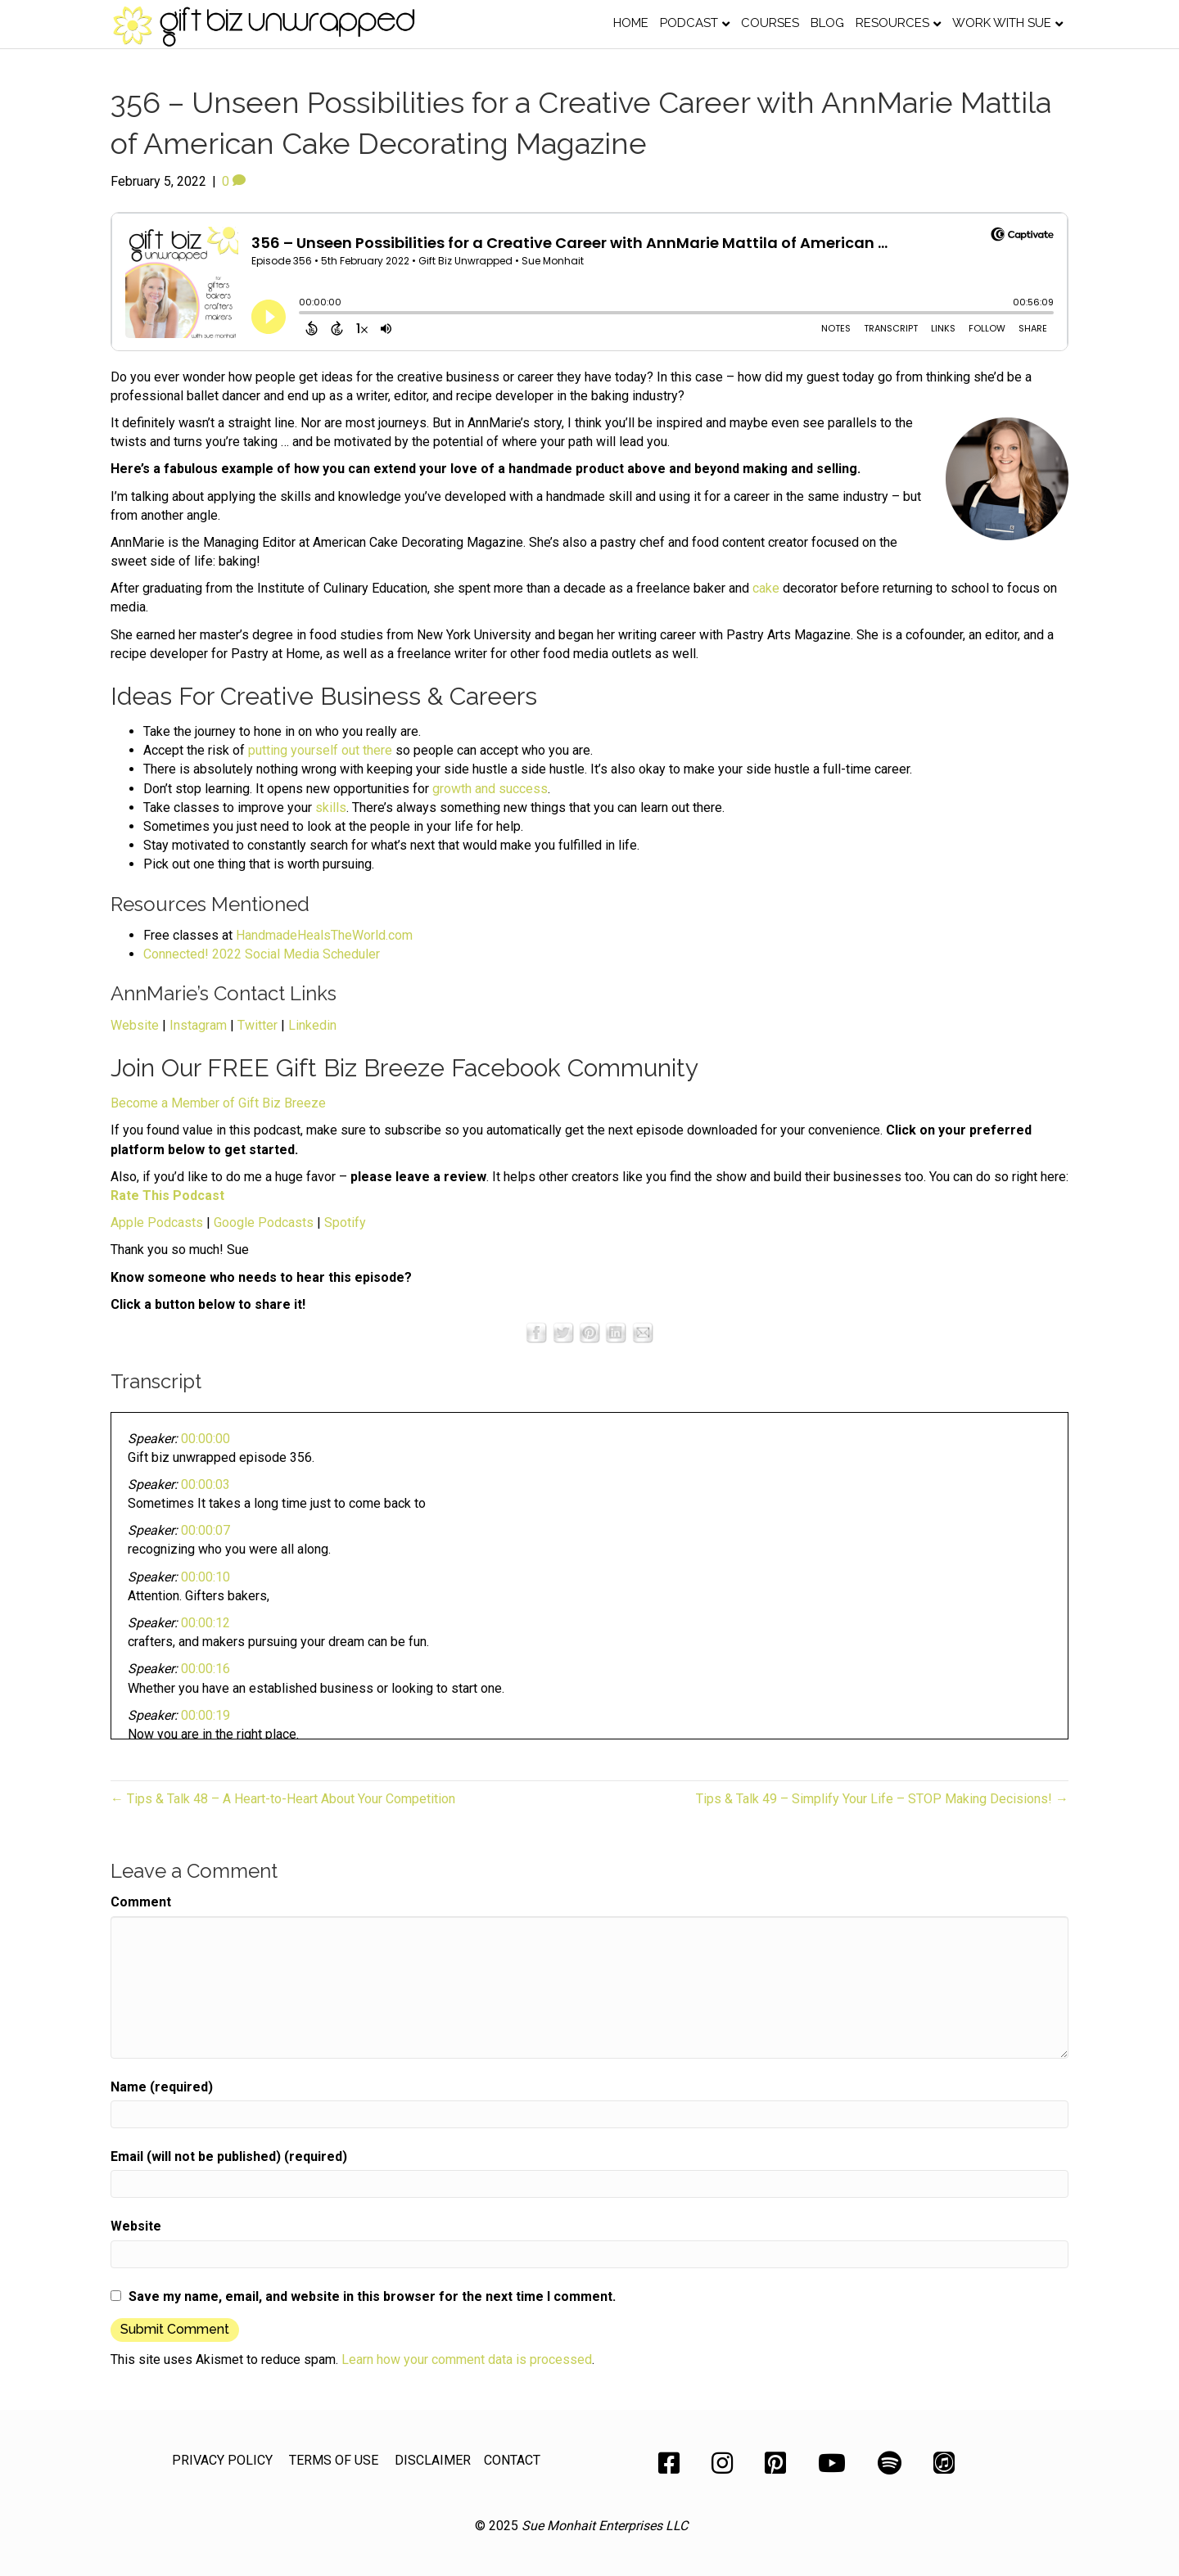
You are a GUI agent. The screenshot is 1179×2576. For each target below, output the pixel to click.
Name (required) (162, 2087)
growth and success (490, 788)
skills (330, 807)
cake (765, 588)
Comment (141, 1902)
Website (135, 1025)
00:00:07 (205, 1530)
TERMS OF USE (333, 2460)
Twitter (257, 1025)
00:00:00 (205, 1438)
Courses (770, 23)
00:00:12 (205, 1623)
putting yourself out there (320, 750)
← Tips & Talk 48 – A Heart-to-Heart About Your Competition (283, 1799)
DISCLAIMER (433, 2460)
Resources (892, 23)
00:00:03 (205, 1484)
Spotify (345, 1222)
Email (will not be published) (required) (229, 2156)
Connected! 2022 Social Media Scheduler (261, 954)
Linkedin (312, 1025)
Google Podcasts (264, 1222)
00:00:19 (205, 1715)
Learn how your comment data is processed (466, 2359)
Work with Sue (1001, 23)
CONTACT (512, 2460)
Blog (827, 23)
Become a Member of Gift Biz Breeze (218, 1103)
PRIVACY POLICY (222, 2460)
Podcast (689, 23)
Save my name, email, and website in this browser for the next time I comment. (372, 2296)
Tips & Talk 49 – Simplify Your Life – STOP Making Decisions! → (882, 1799)
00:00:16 (205, 1668)
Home (630, 23)
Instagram (198, 1025)
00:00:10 (205, 1577)
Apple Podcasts (157, 1222)
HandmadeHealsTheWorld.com (324, 935)
